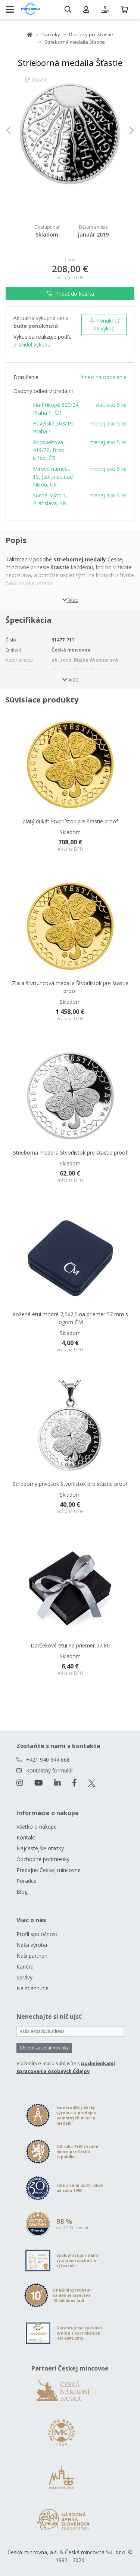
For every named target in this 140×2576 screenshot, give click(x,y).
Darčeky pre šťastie (91, 34)
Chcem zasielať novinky (44, 2048)
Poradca (26, 1880)
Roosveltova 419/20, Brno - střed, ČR (50, 450)
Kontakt (25, 1837)
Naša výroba (31, 1944)
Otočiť (36, 83)
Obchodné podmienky (42, 1859)
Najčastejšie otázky (40, 1848)
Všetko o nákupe (36, 1826)
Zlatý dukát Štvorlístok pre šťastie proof (70, 821)
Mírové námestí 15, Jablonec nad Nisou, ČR (53, 476)
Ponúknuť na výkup (104, 324)
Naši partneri (31, 1955)
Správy (24, 1977)
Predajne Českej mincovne (48, 1870)
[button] (15, 130)
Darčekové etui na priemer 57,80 (70, 1645)
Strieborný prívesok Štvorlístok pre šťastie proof (70, 1483)
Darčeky (50, 34)
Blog (22, 1891)
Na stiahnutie (32, 1988)
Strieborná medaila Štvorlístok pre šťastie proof (70, 1152)
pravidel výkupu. (32, 344)
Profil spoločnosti (37, 1934)
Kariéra (25, 1966)
